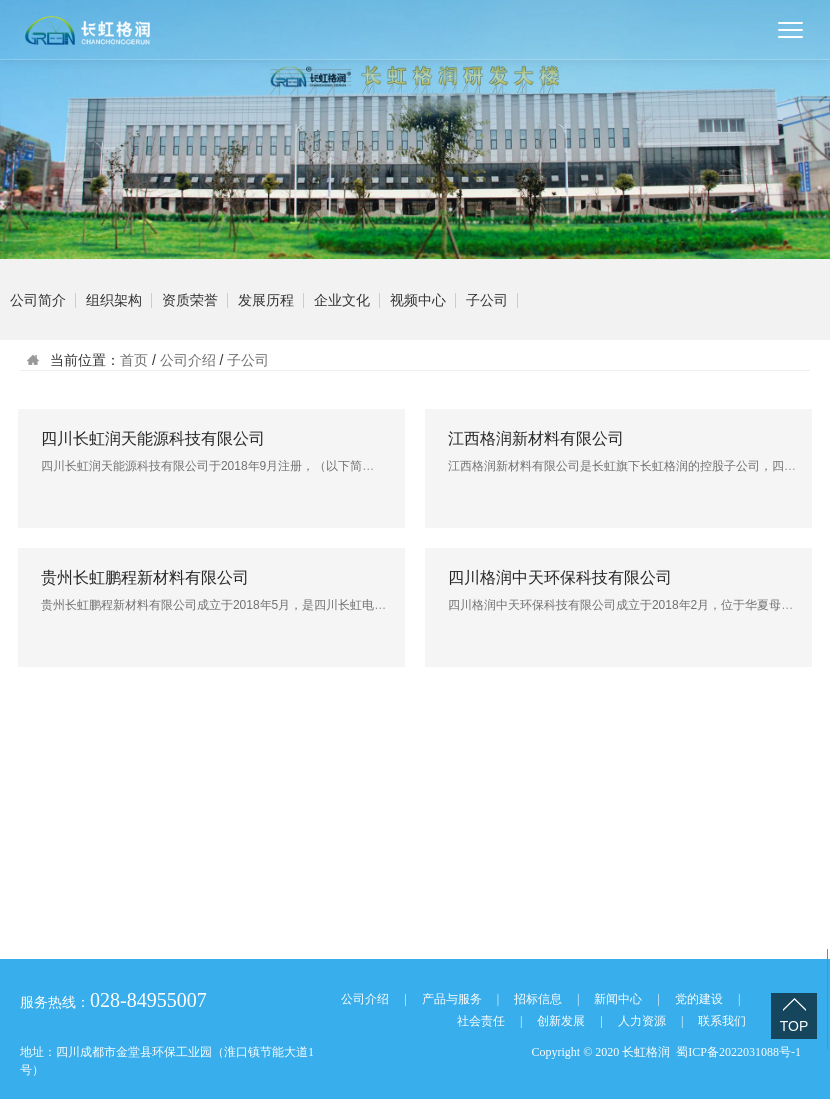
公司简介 (38, 300)
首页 (134, 360)
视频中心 (418, 300)
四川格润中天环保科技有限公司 (560, 577)
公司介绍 (188, 360)
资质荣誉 (190, 300)
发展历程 (266, 300)
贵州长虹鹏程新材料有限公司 (145, 577)
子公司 (487, 300)
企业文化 (342, 300)
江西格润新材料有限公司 (536, 438)
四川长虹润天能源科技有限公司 (153, 438)
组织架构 (114, 300)
